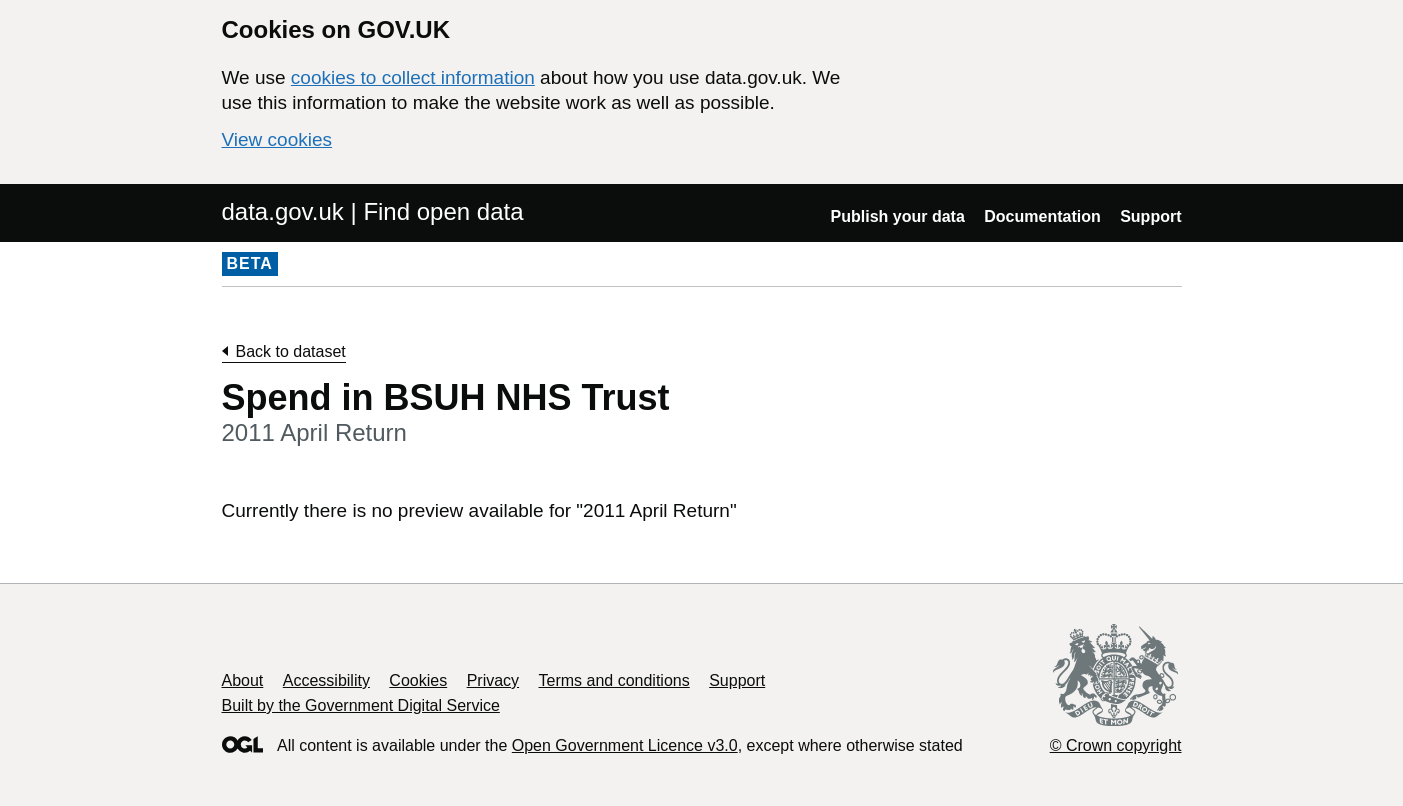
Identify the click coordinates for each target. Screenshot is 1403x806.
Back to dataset (291, 351)
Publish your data (898, 216)
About (243, 680)
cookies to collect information (413, 77)
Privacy (493, 680)
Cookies (418, 680)
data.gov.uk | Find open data (373, 211)
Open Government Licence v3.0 (625, 745)
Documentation (1042, 216)
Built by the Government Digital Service (361, 705)
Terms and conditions (614, 680)
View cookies (277, 139)
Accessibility (326, 680)
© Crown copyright (1116, 745)
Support (1150, 216)
